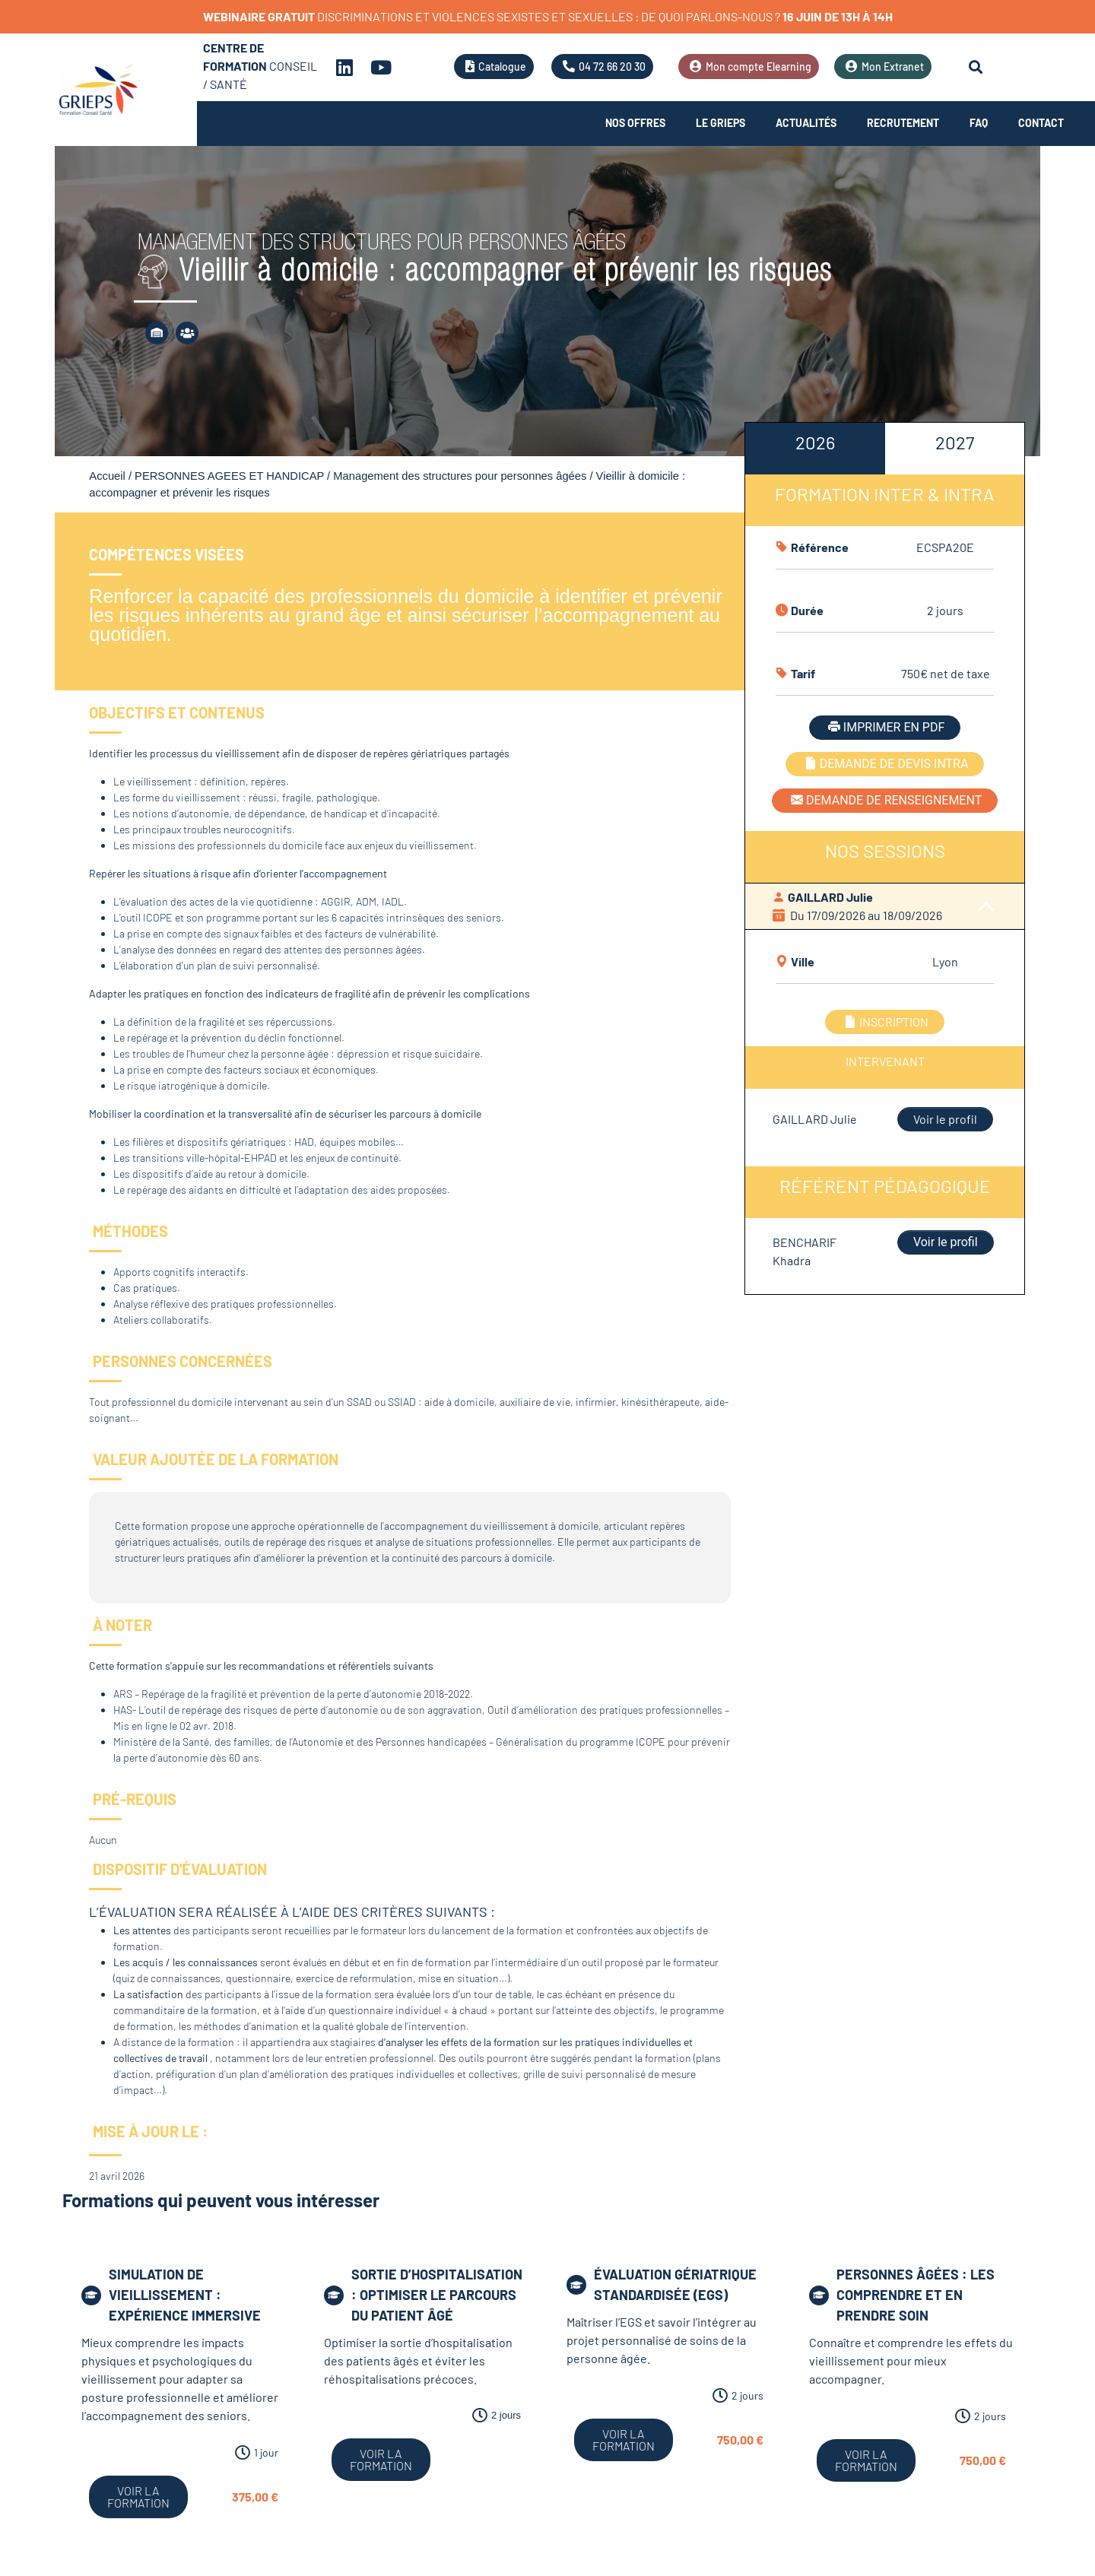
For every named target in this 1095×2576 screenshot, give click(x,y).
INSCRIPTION (884, 1021)
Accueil (107, 476)
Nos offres (635, 122)
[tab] (814, 448)
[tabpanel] (884, 845)
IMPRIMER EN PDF (884, 727)
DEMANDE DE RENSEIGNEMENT (885, 800)
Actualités (806, 122)
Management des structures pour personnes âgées (459, 476)
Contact (1041, 122)
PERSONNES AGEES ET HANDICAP (229, 476)
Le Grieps (720, 122)
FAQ (979, 122)
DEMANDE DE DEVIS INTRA (885, 763)
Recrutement (903, 122)
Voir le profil (945, 1119)
